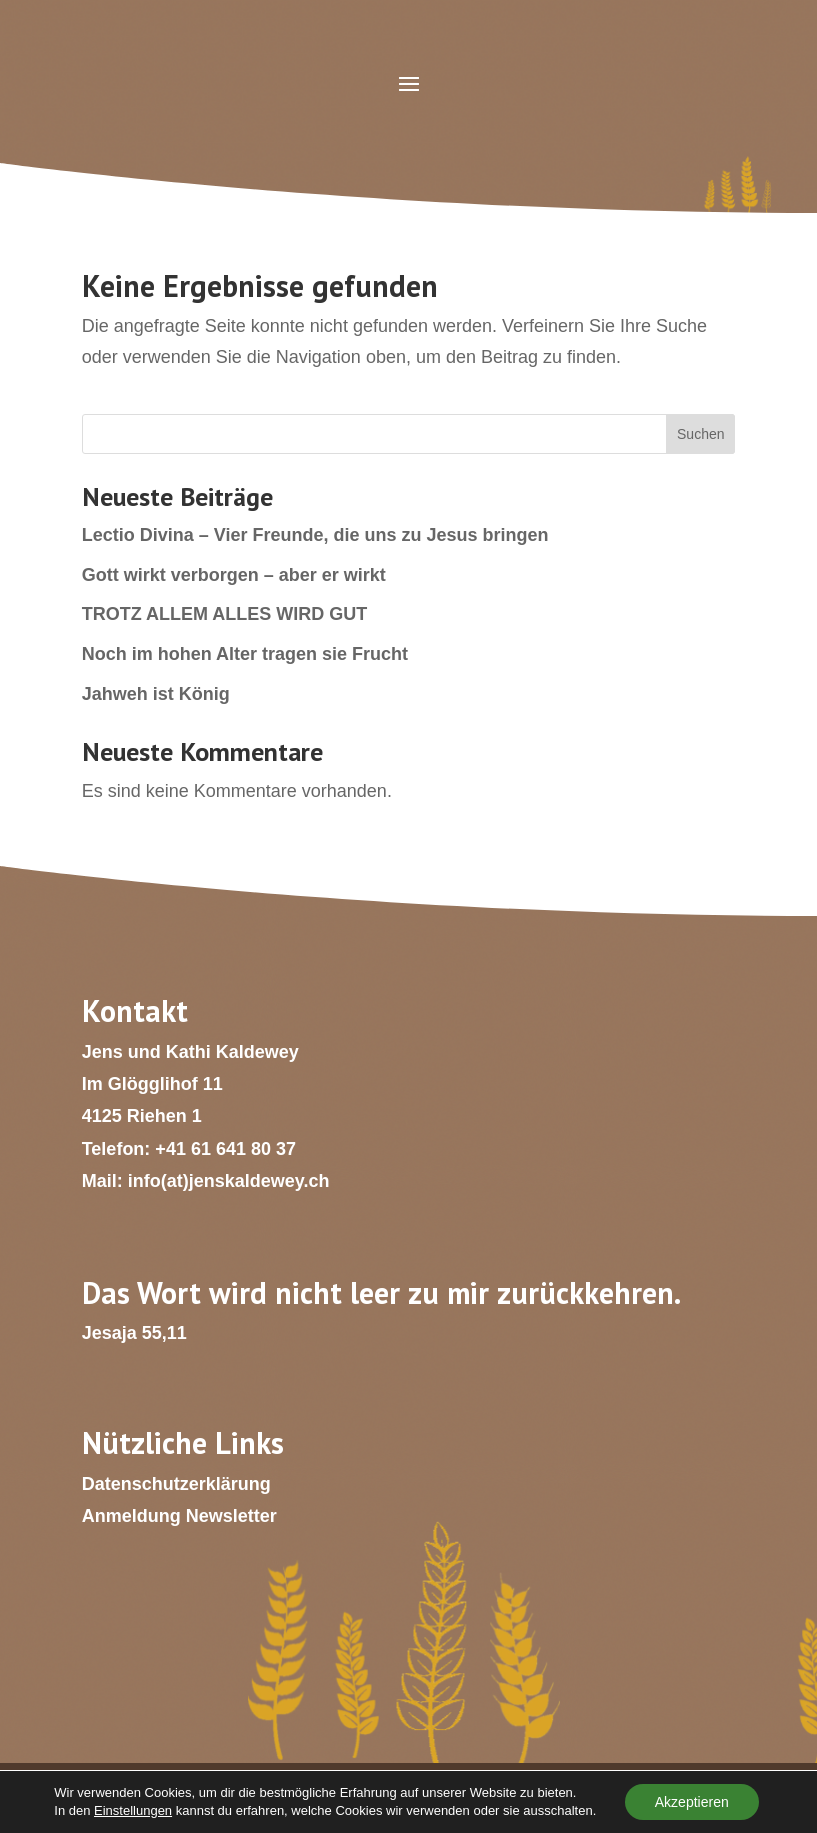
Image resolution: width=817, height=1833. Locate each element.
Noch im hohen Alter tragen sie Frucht (245, 654)
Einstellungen (133, 1810)
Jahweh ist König (156, 694)
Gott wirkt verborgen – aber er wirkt (234, 575)
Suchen (700, 434)
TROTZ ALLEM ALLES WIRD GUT (225, 614)
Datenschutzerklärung (176, 1484)
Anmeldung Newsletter (179, 1516)
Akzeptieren (692, 1802)
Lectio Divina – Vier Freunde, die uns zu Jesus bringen (315, 535)
